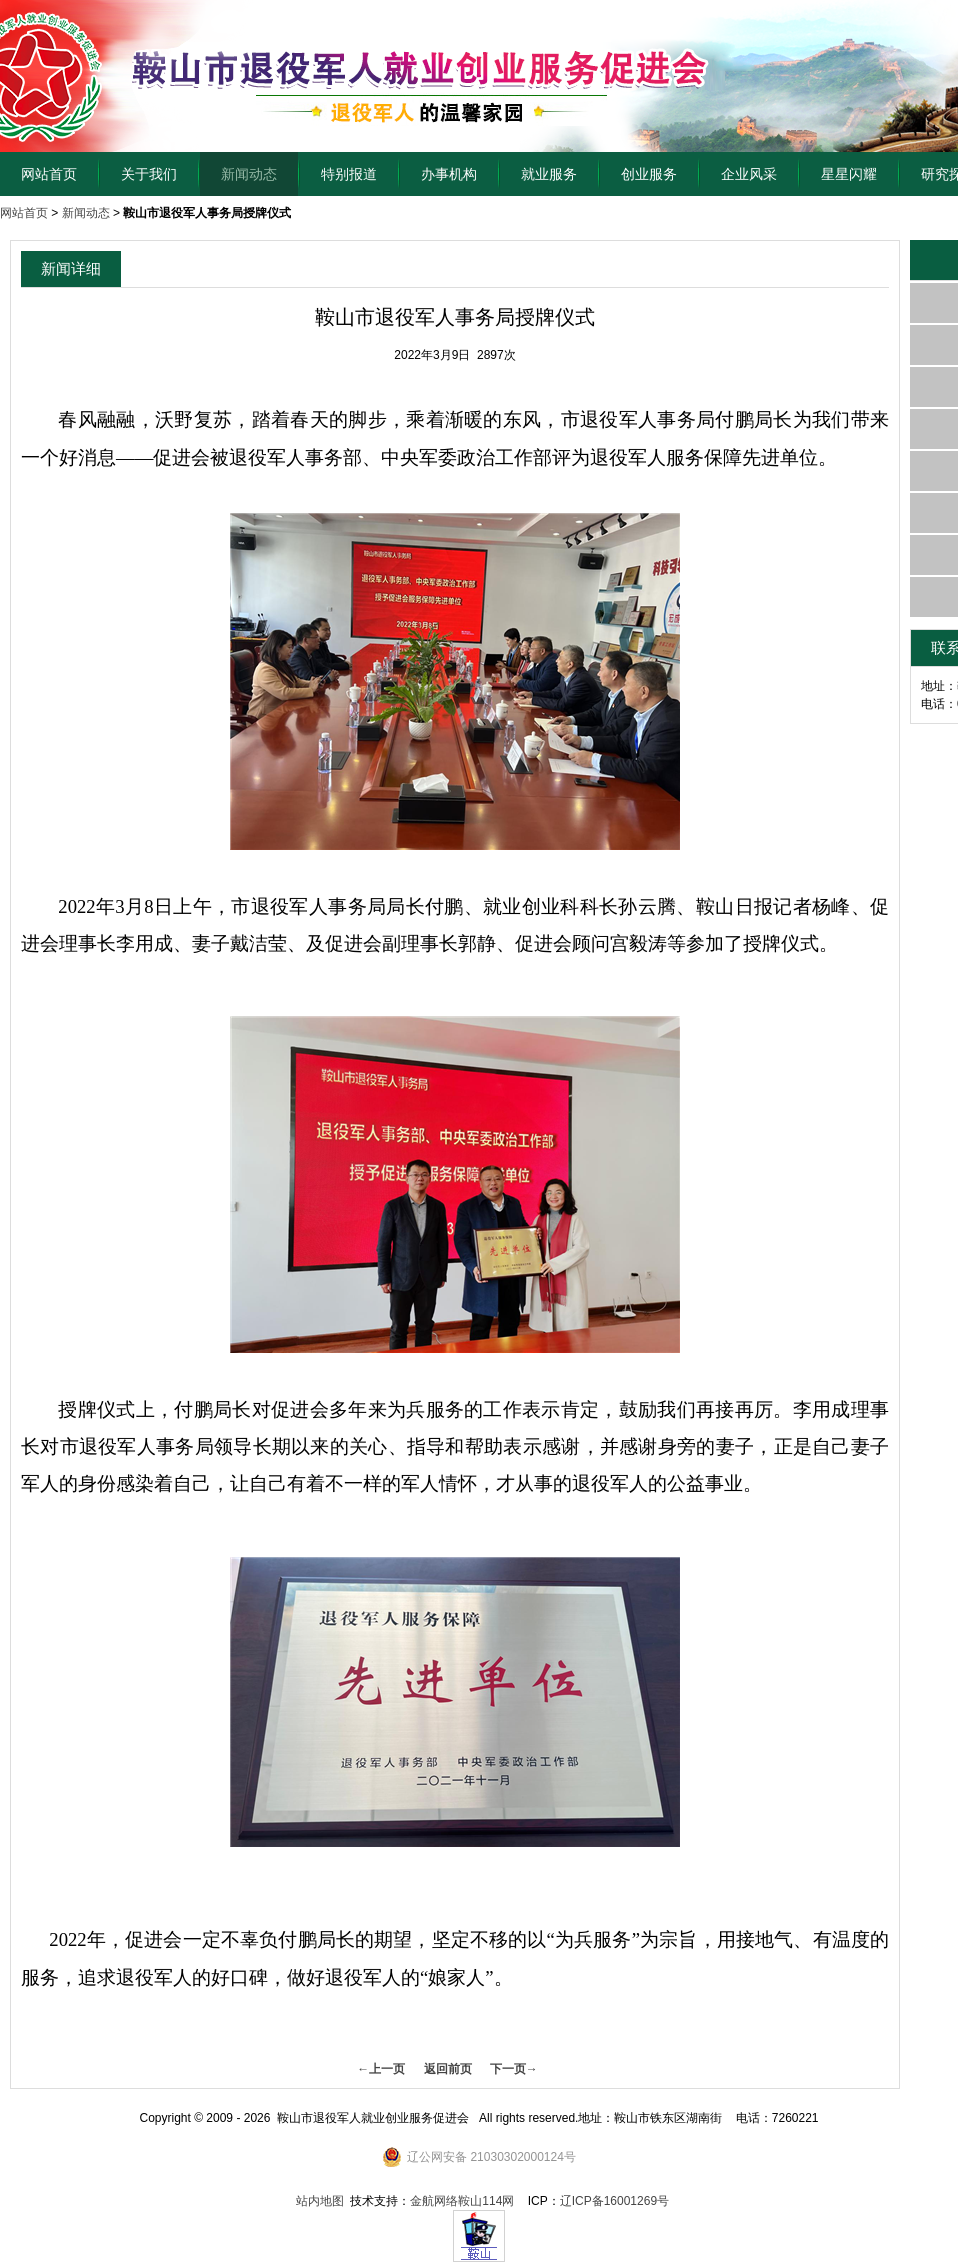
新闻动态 (249, 174)
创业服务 (649, 174)
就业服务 (549, 174)
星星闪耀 (849, 174)
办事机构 (449, 174)
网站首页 (49, 174)
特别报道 (349, 174)
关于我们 (149, 174)
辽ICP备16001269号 (614, 2201)
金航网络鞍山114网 (462, 2201)
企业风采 (749, 174)
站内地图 (320, 2201)
